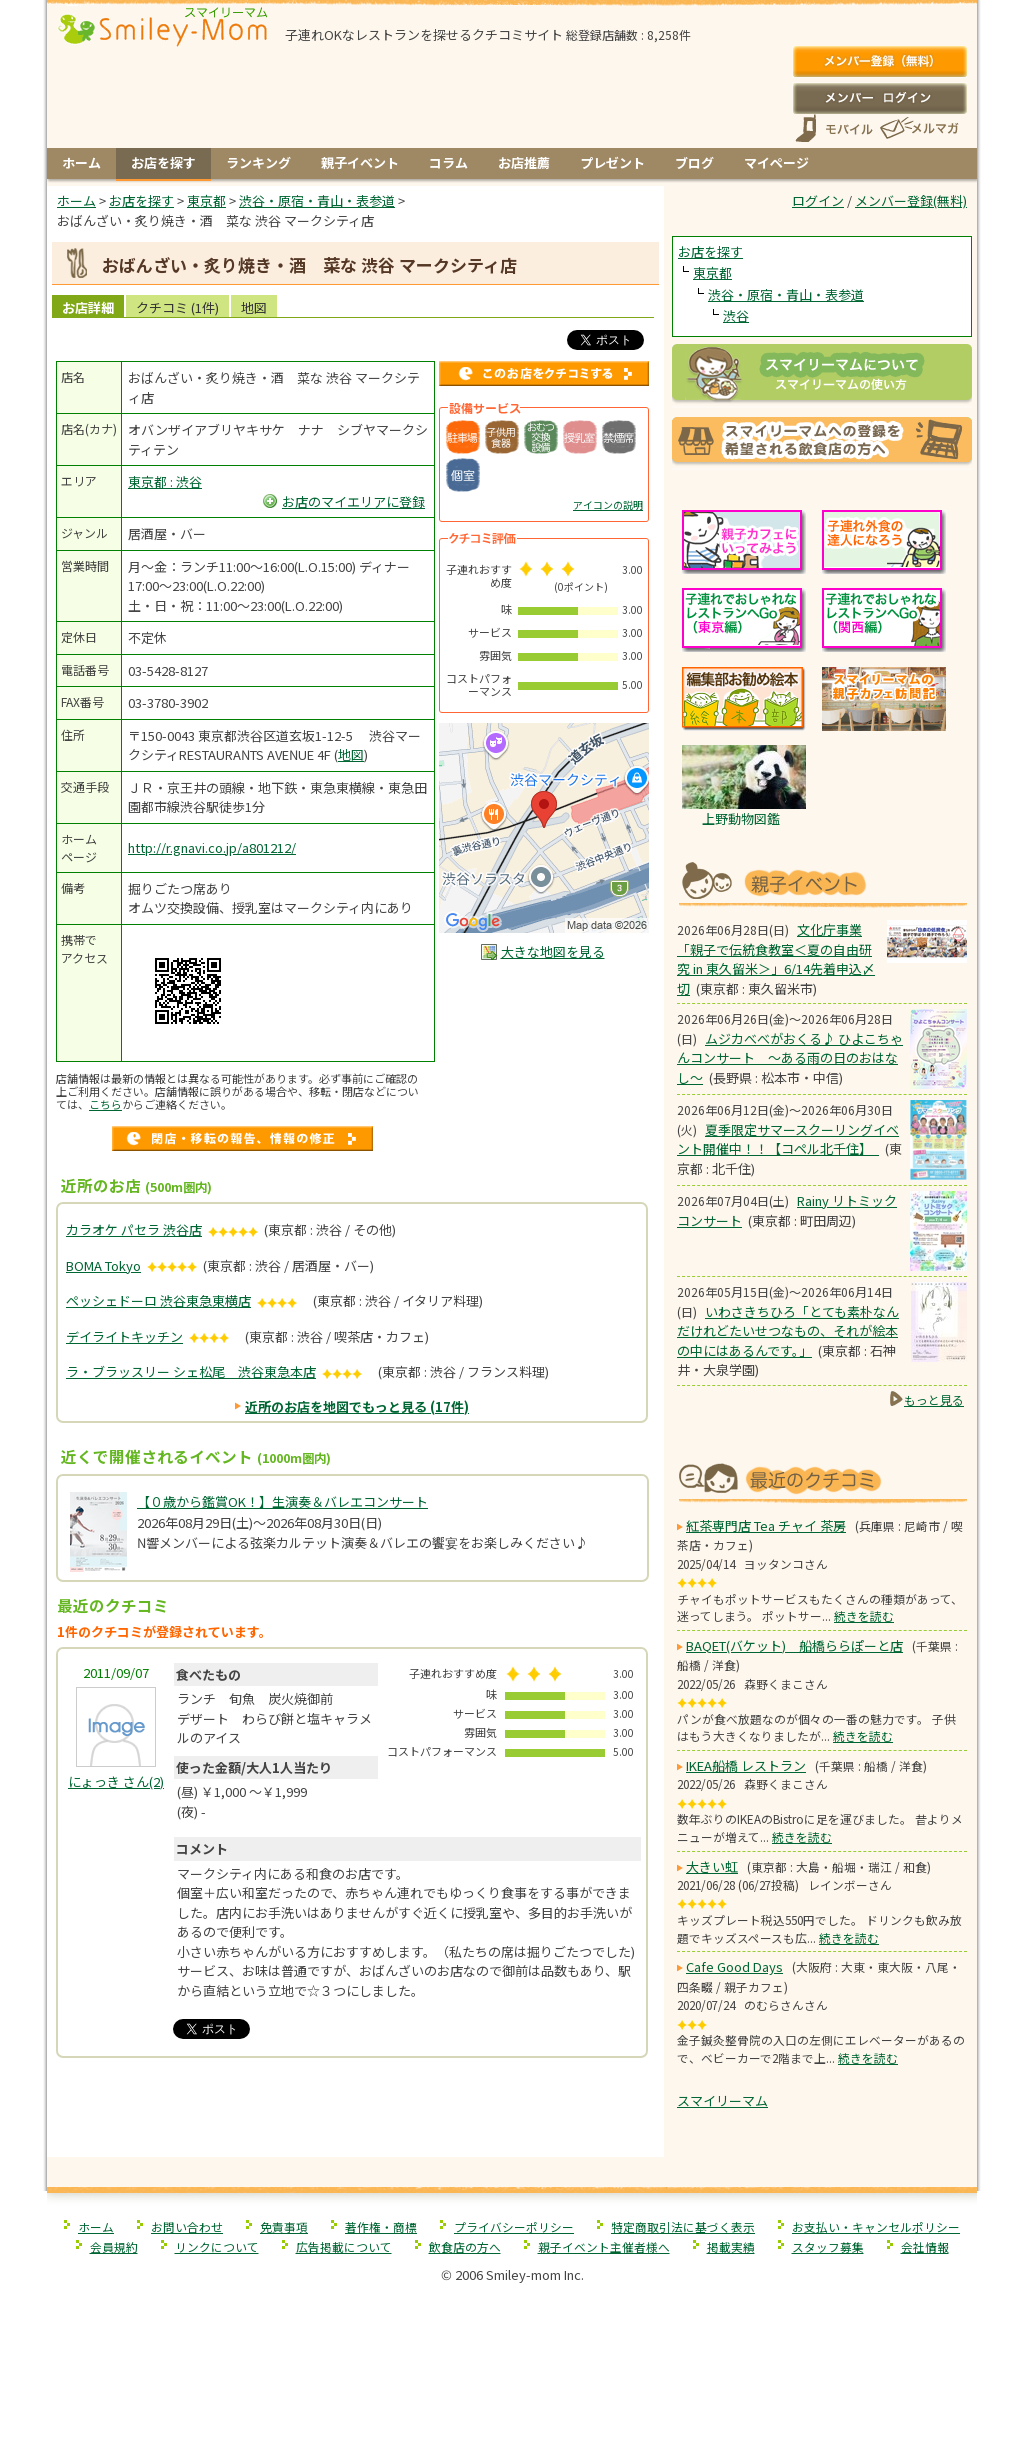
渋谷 (736, 315)
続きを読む (864, 1615)
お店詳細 (88, 307)
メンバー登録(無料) (879, 62)
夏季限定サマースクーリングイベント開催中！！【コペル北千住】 (788, 1139)
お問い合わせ (187, 2226)
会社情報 (925, 2246)
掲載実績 (731, 2246)
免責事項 (284, 2226)
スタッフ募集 (828, 2246)
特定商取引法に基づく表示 (683, 2226)
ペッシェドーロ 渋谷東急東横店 (158, 1300)
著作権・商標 (381, 2226)
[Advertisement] (356, 2115)
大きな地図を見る (553, 951)
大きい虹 (712, 1866)
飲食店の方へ (465, 2246)
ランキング (258, 162)
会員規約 (114, 2246)
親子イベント (360, 162)
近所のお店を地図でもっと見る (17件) (357, 1406)
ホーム (81, 162)
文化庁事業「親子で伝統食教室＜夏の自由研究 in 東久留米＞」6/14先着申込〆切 (776, 959)
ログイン (879, 98)
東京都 (712, 272)
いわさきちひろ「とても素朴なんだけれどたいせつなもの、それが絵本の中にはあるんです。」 (788, 1331)
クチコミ (177, 307)
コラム (448, 162)
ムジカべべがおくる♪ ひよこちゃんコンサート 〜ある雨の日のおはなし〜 (790, 1058)
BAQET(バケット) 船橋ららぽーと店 (794, 1645)
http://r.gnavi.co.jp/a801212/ (212, 847)
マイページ (776, 162)
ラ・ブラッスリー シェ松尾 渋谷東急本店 (191, 1371)
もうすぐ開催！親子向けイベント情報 (822, 881)
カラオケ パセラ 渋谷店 (134, 1229)
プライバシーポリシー (514, 2226)
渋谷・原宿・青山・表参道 (786, 294)
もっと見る (934, 1399)
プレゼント (612, 162)
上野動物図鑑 (741, 818)
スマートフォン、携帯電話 (834, 128)
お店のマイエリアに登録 (353, 501)
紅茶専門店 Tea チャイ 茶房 (766, 1525)
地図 (254, 307)
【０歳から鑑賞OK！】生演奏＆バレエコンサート (282, 1501)
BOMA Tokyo (103, 1265)
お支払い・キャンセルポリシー (876, 2226)
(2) (116, 1781)
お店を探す (163, 162)
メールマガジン (918, 128)
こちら (105, 1104)
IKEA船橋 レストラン (746, 1765)
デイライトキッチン (124, 1336)
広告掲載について (344, 2246)
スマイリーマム (722, 2100)
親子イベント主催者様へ (604, 2246)
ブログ (694, 162)
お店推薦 (524, 162)
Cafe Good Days (734, 1966)
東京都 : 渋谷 (165, 481)
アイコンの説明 (608, 504)
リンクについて (217, 2246)
